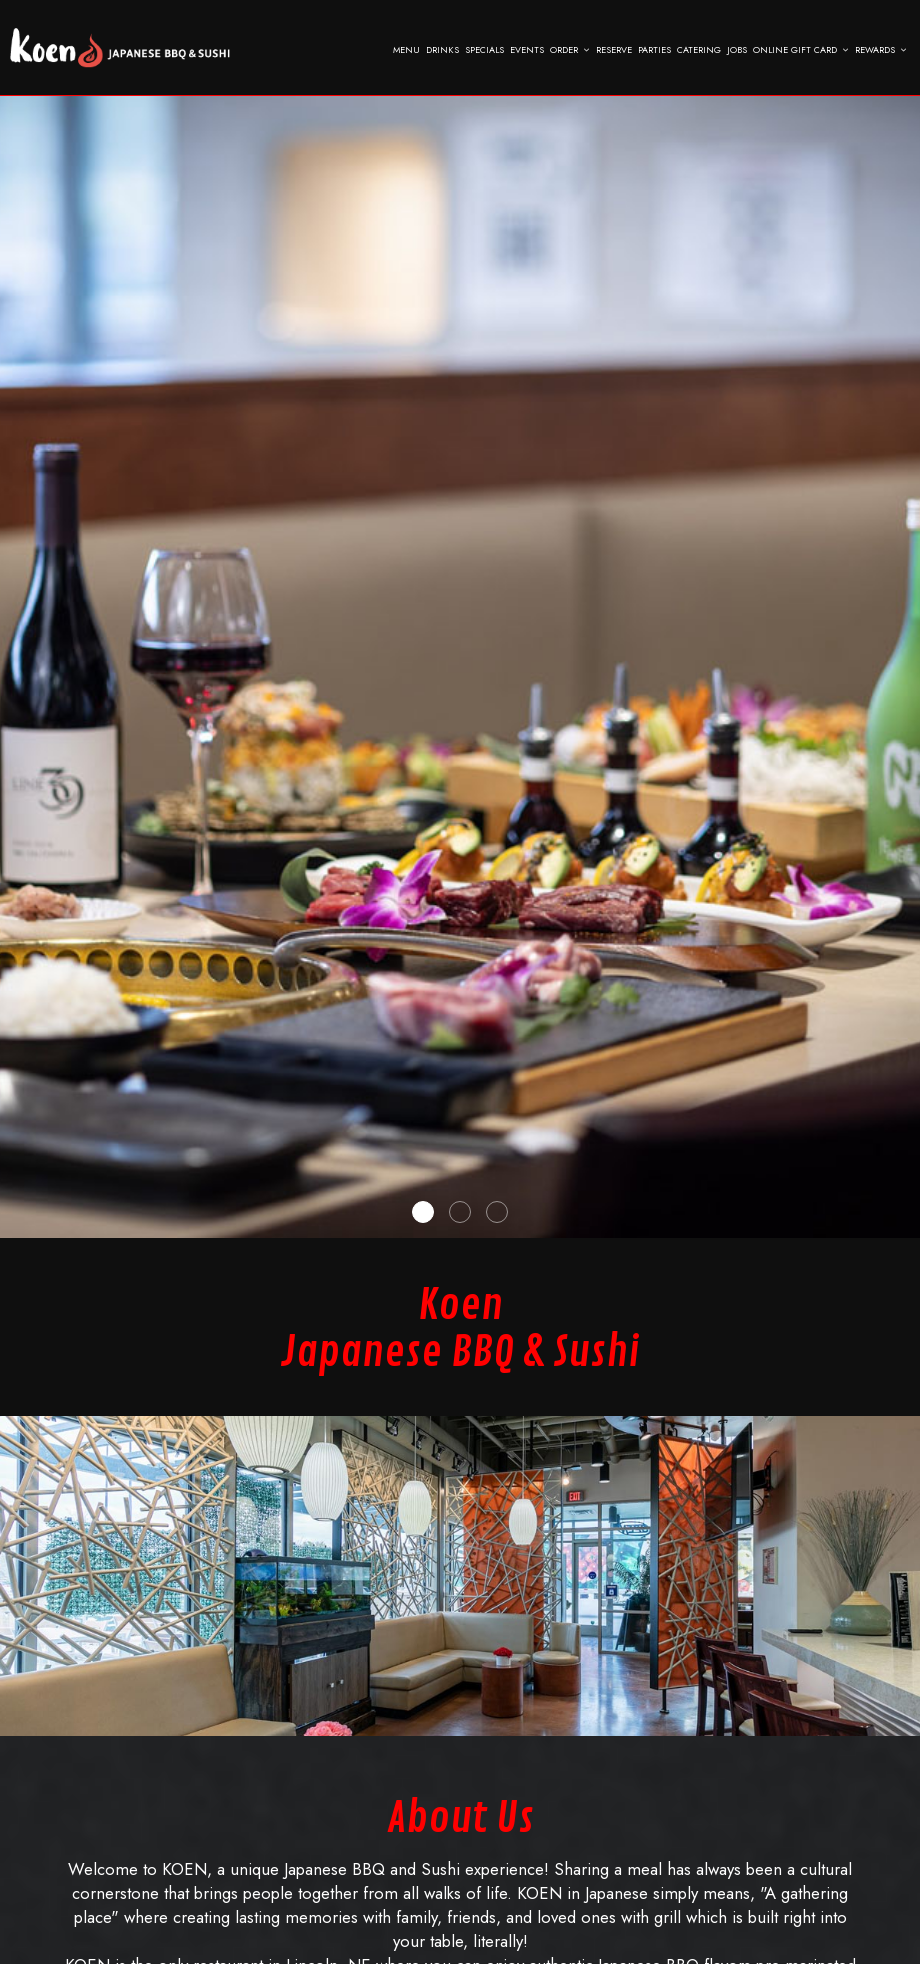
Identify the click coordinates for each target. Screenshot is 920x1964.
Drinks (442, 49)
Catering (699, 49)
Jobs (737, 49)
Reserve (614, 49)
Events (527, 49)
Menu (406, 49)
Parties (654, 49)
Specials (484, 49)
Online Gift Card (801, 49)
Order (570, 49)
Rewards (881, 49)
